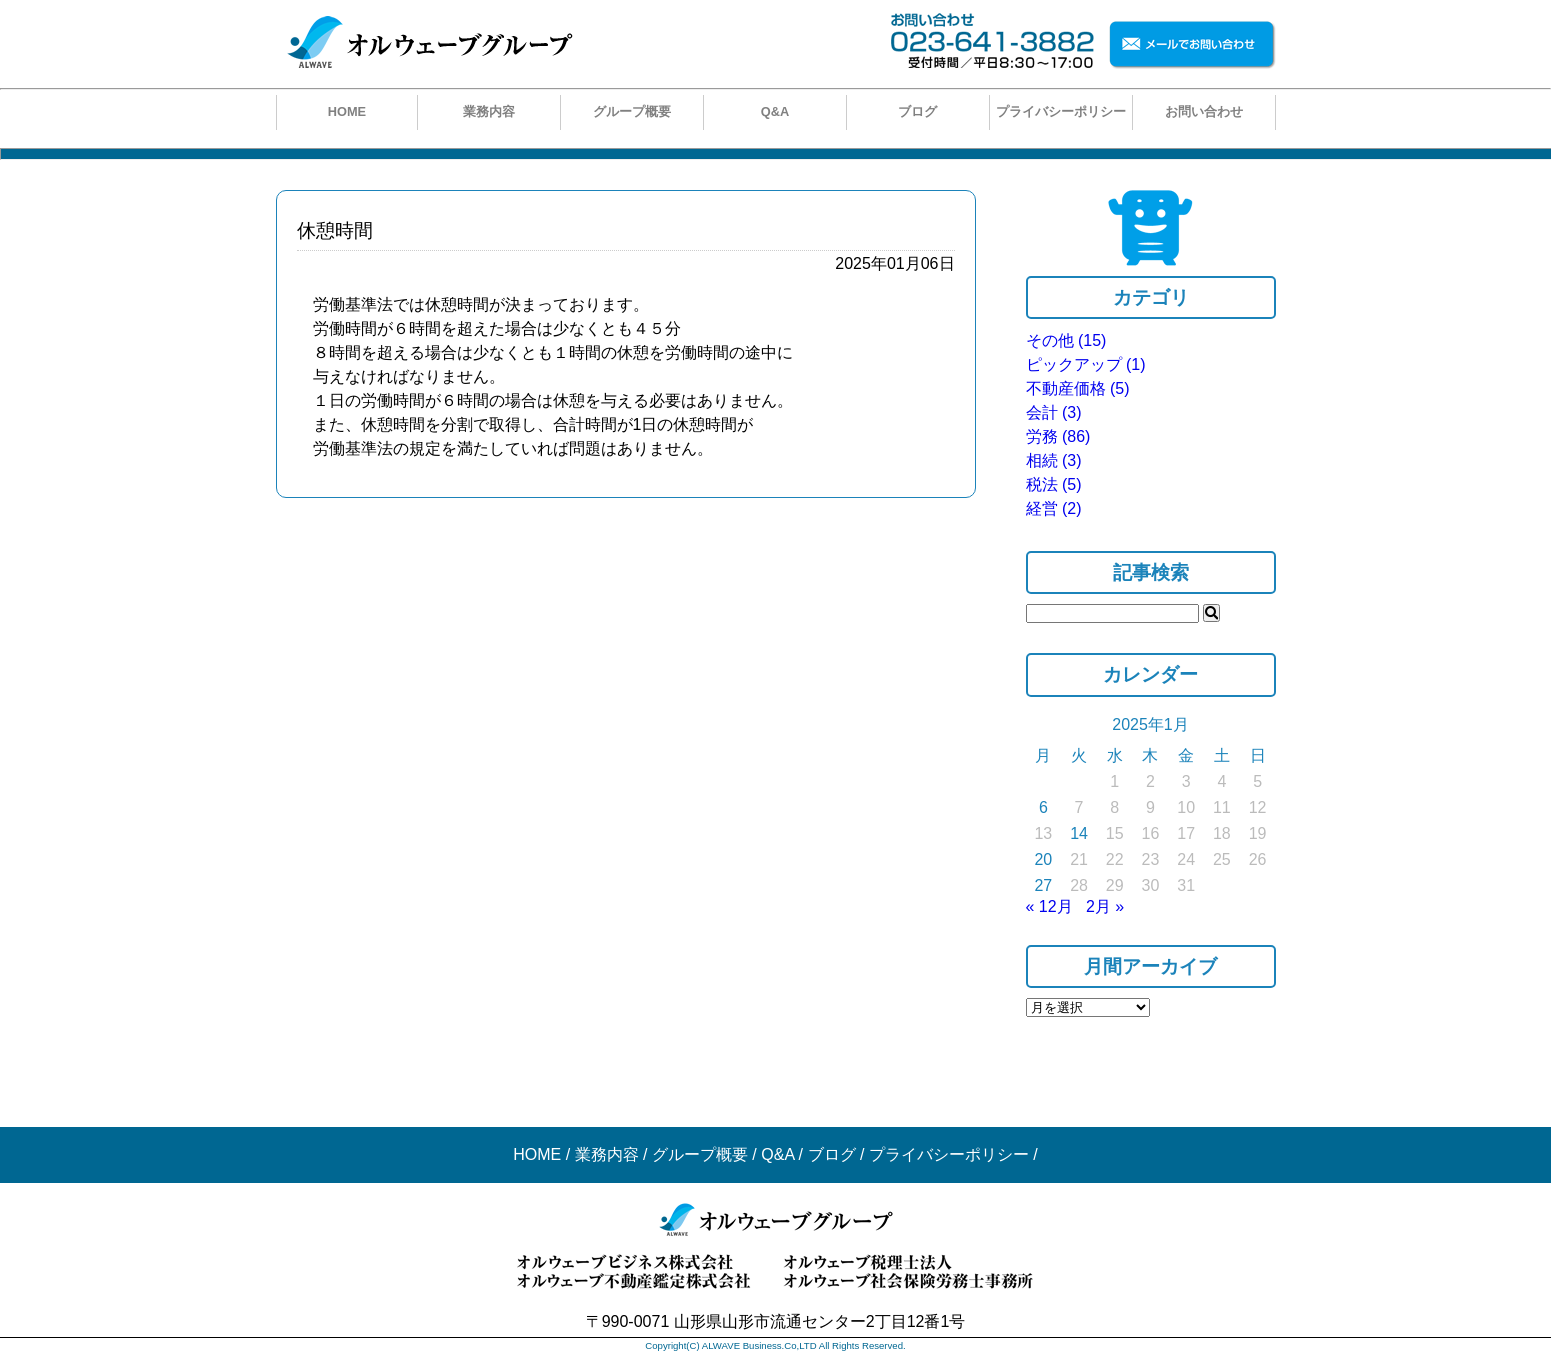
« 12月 (1049, 906)
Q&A (775, 111)
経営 (1054, 508)
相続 (1054, 460)
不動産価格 (1078, 388)
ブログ (917, 111)
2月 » (1105, 906)
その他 (1066, 340)
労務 (1058, 436)
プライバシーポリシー (1061, 111)
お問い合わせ (1204, 111)
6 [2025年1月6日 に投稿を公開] (1043, 807)
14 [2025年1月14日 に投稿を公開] (1079, 833)
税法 (1054, 484)
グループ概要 (632, 111)
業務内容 (489, 111)
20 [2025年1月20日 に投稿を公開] (1043, 859)
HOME (347, 111)
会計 (1054, 412)
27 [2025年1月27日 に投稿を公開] (1043, 885)
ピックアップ (1086, 364)
